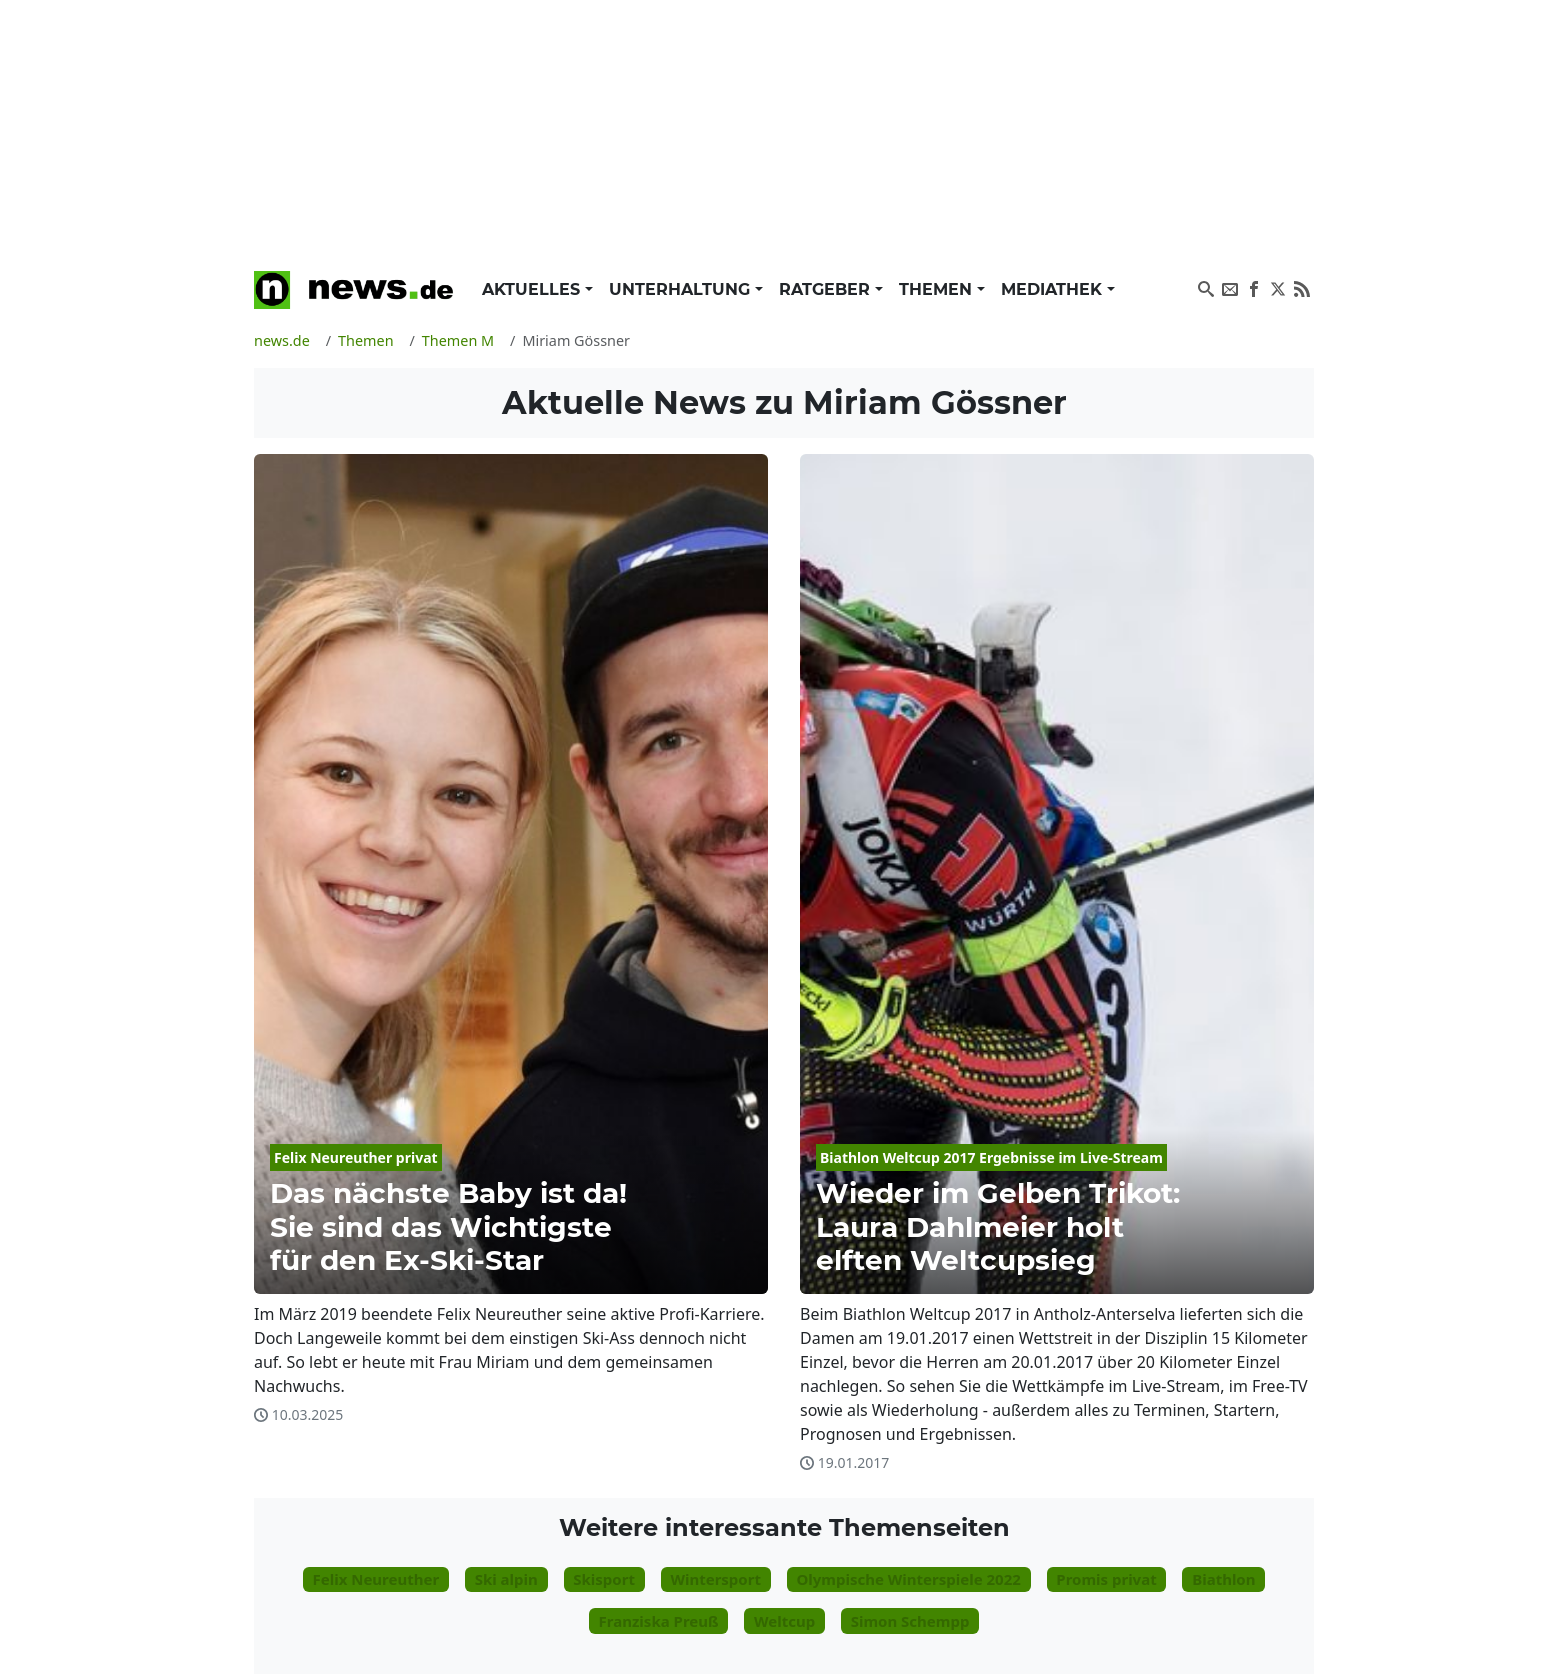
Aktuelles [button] (533, 289)
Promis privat (1106, 1579)
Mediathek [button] (1054, 289)
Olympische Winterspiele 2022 (908, 1579)
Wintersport (715, 1579)
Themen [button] (938, 289)
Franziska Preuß (659, 1621)
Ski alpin (506, 1579)
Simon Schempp (910, 1621)
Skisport (604, 1579)
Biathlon (1223, 1579)
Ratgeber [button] (827, 289)
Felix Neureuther (375, 1579)
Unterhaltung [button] (682, 289)
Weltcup (784, 1621)
